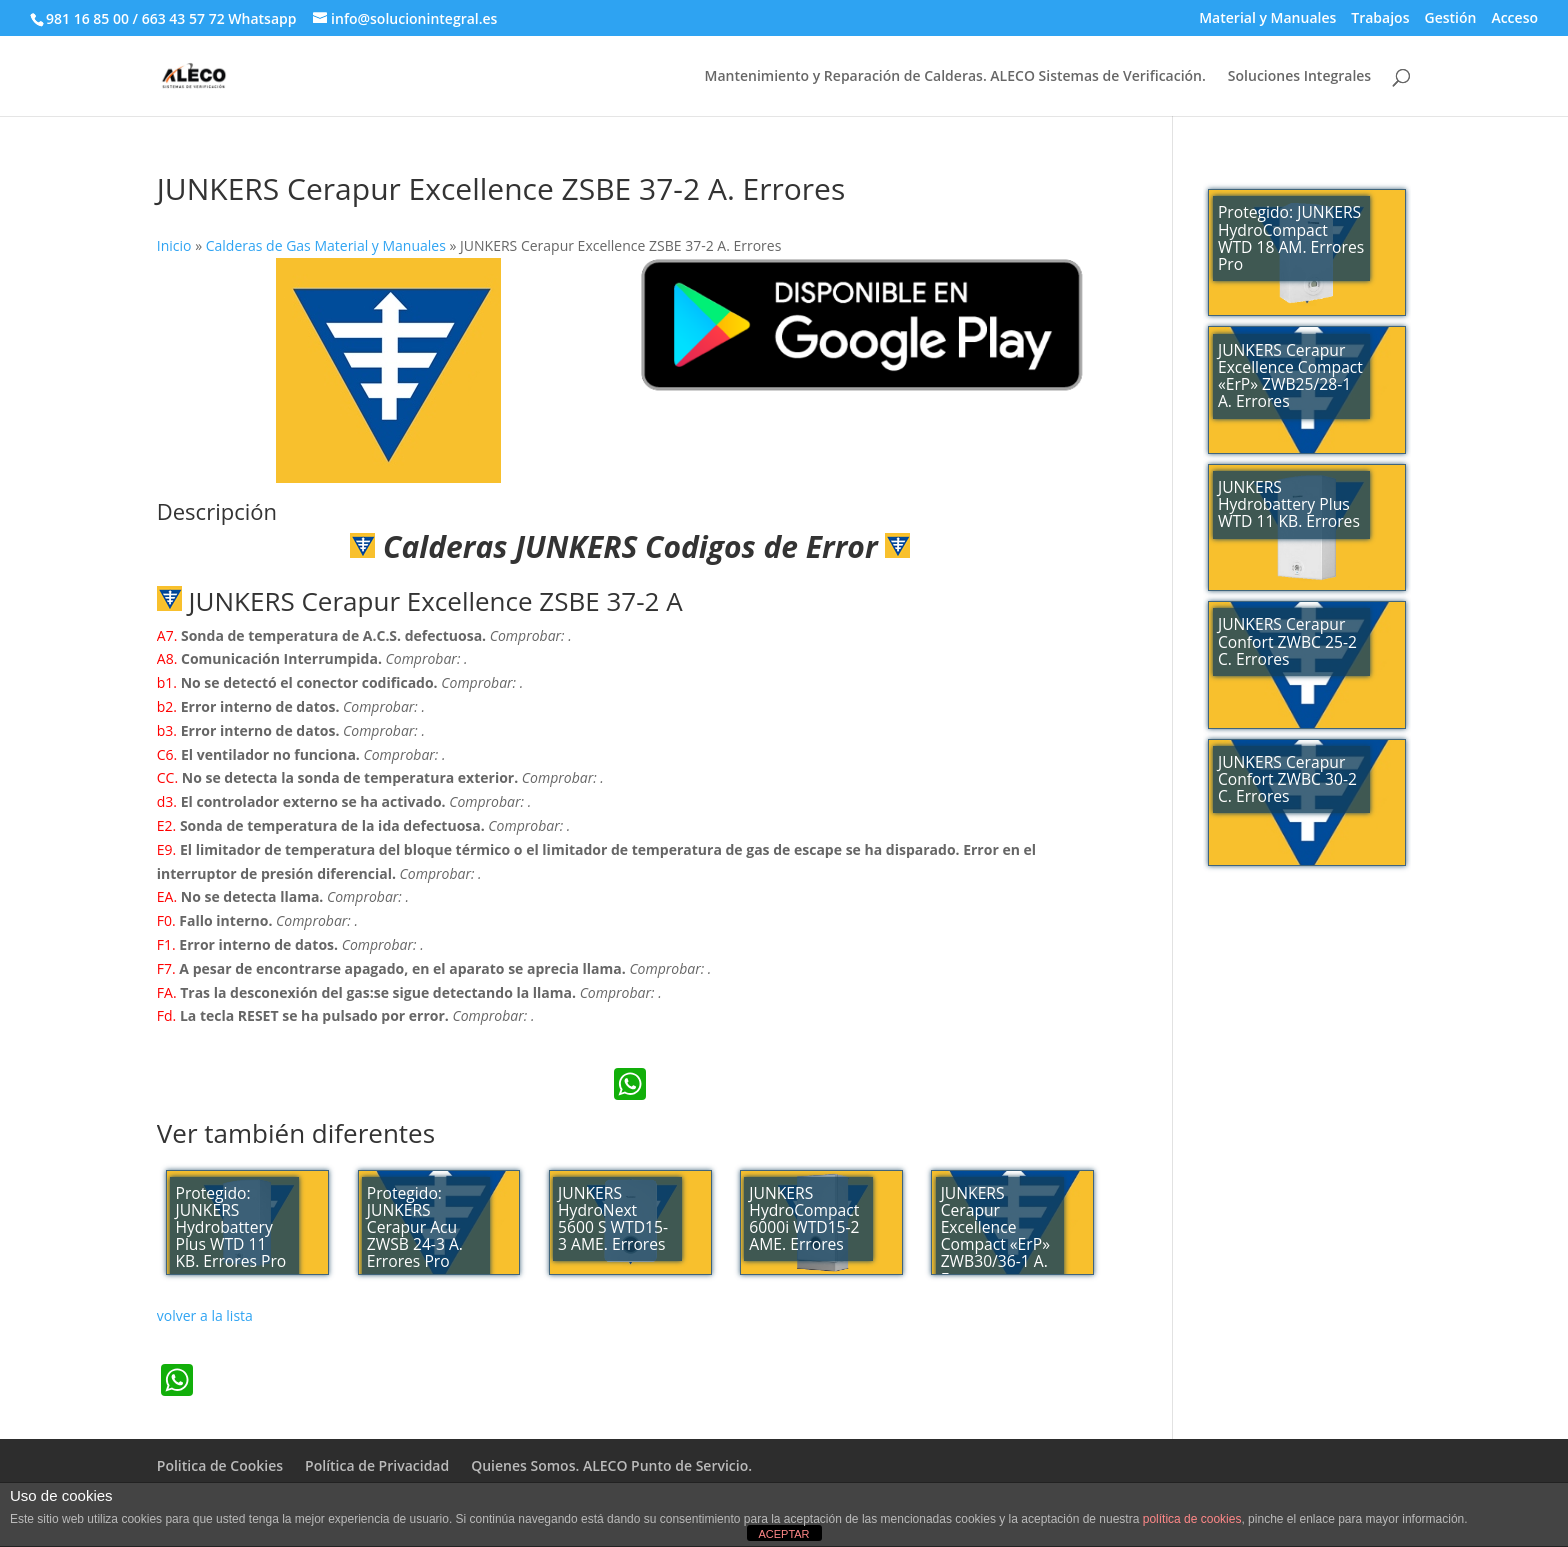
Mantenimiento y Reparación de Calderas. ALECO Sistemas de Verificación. (954, 77)
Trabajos (1380, 19)
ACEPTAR (783, 1534)
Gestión (1450, 19)
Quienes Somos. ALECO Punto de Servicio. (611, 1465)
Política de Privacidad (377, 1465)
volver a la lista (205, 1315)
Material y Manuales (1267, 19)
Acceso (1514, 19)
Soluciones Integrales (1299, 77)
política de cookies (1192, 1519)
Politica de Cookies (220, 1465)
